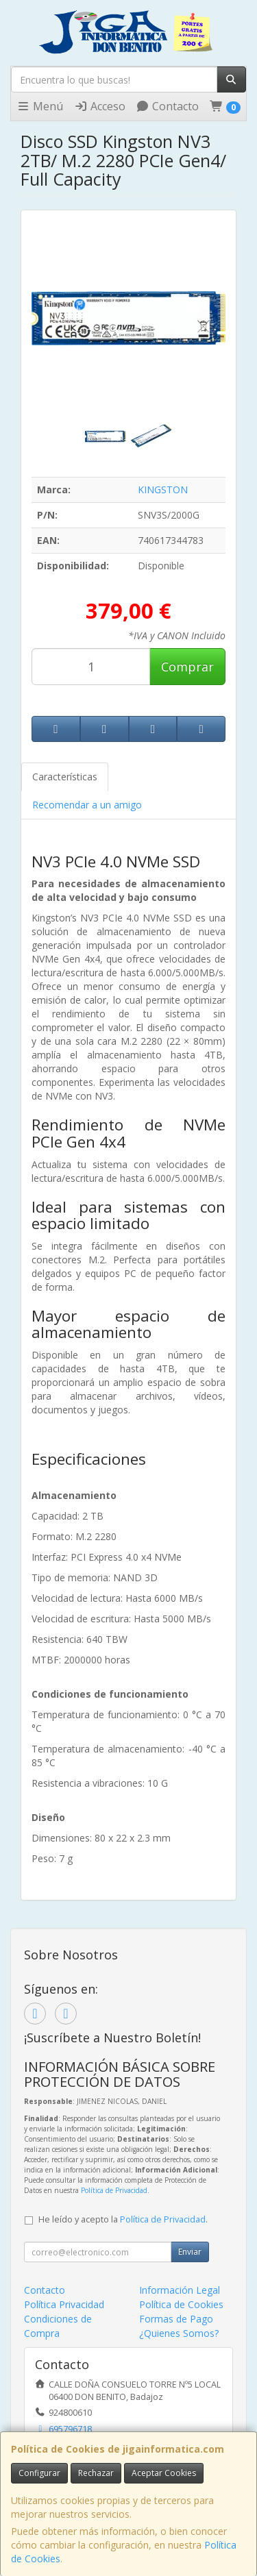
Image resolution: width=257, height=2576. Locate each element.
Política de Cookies (181, 2304)
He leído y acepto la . (123, 2219)
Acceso (99, 106)
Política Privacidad (64, 2304)
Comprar (187, 666)
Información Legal (179, 2289)
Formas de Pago (176, 2318)
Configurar (39, 2473)
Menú (39, 106)
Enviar (189, 2251)
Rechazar (96, 2473)
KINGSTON (163, 489)
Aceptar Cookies (164, 2473)
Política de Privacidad (114, 2190)
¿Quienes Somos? (179, 2333)
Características (64, 776)
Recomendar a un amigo (87, 804)
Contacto (167, 106)
